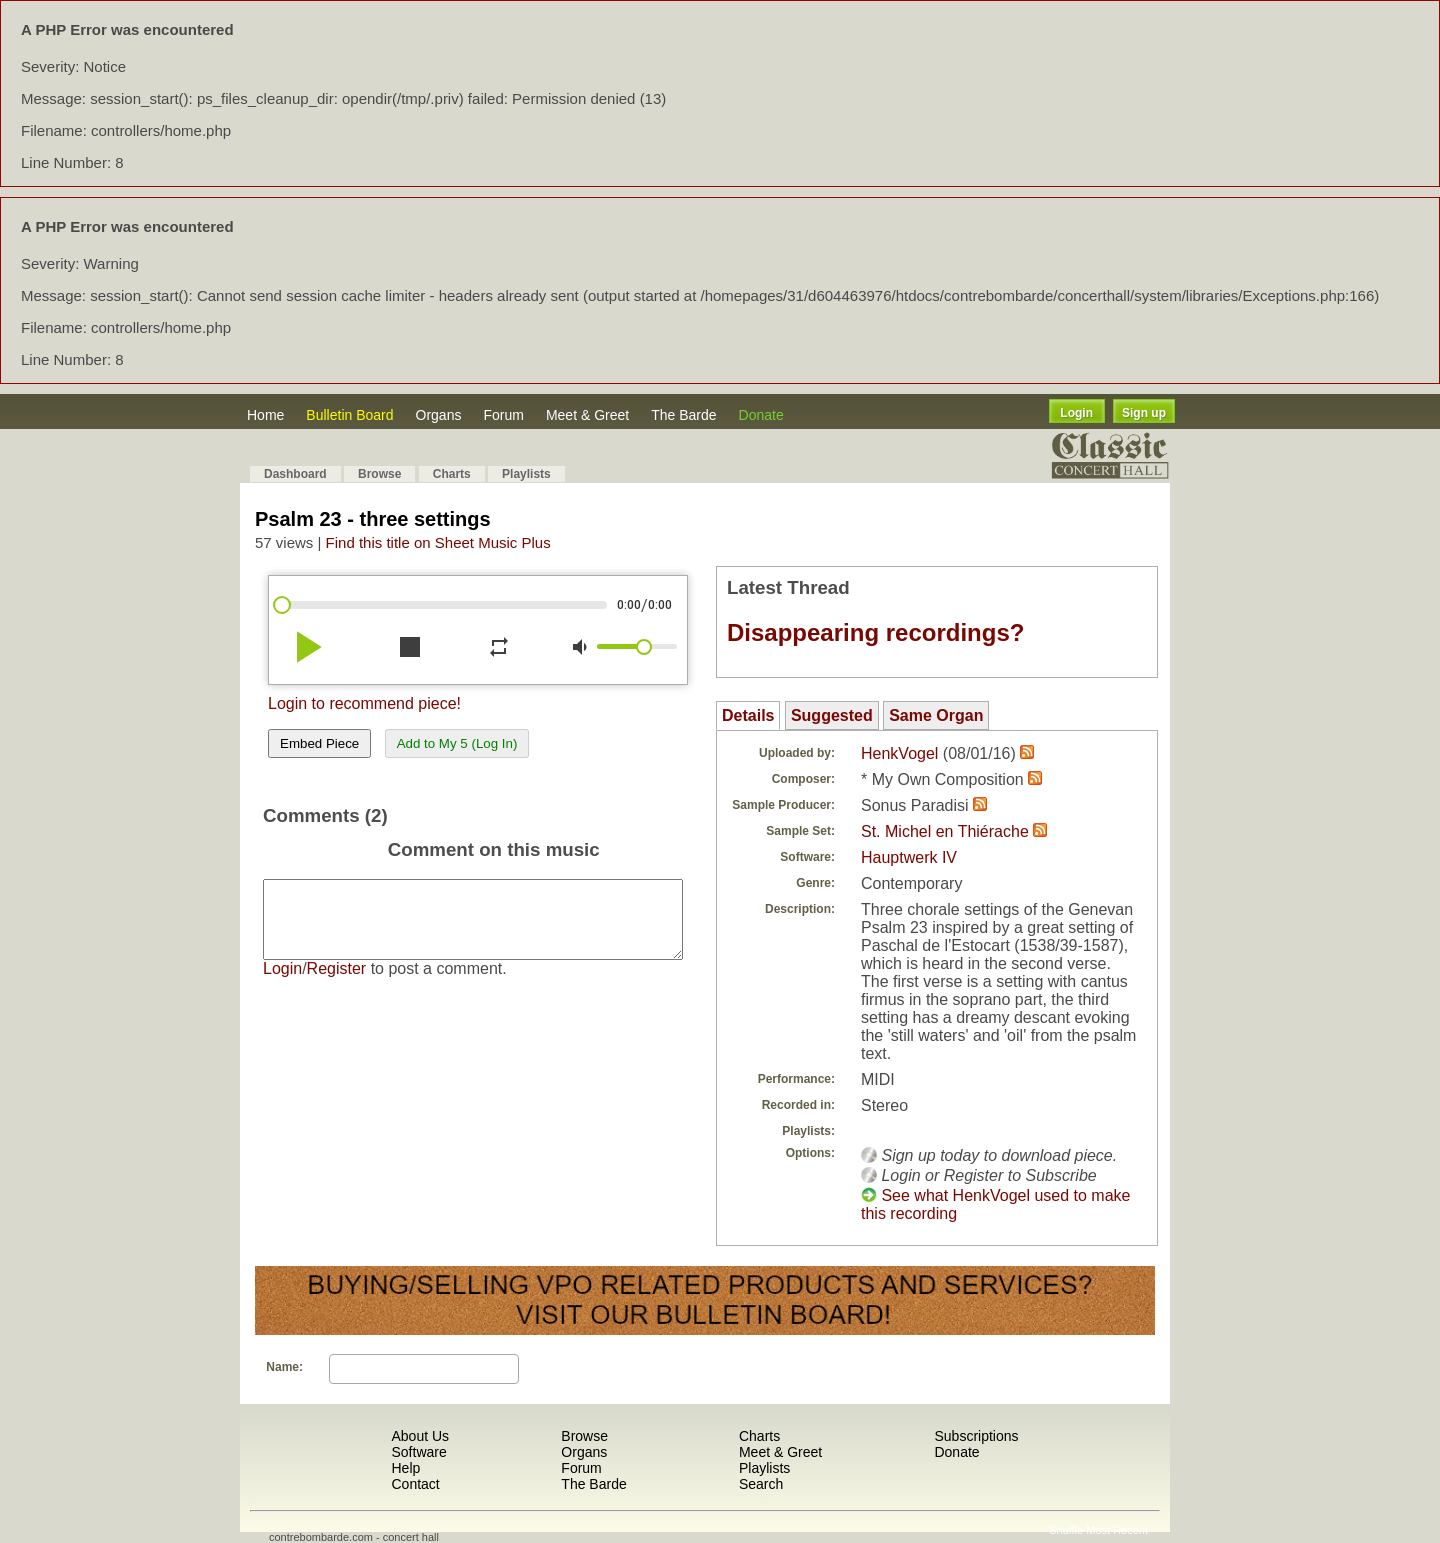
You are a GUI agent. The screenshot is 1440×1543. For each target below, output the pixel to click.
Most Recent (1117, 1530)
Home (265, 415)
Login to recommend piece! (364, 703)
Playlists (526, 474)
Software (418, 1452)
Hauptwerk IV (909, 857)
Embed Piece (319, 743)
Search (761, 1484)
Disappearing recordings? (875, 632)
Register (337, 983)
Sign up (1144, 413)
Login (1076, 413)
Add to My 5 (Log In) (457, 743)
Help (405, 1468)
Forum (503, 415)
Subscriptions (976, 1436)
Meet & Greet (587, 415)
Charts (452, 474)
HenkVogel (899, 753)
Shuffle (1066, 1530)
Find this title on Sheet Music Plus (438, 542)
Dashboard (295, 474)
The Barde (683, 415)
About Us (420, 1436)
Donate (761, 415)
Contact (415, 1484)
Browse (379, 474)
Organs (439, 415)
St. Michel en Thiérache (945, 831)
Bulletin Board (349, 415)
